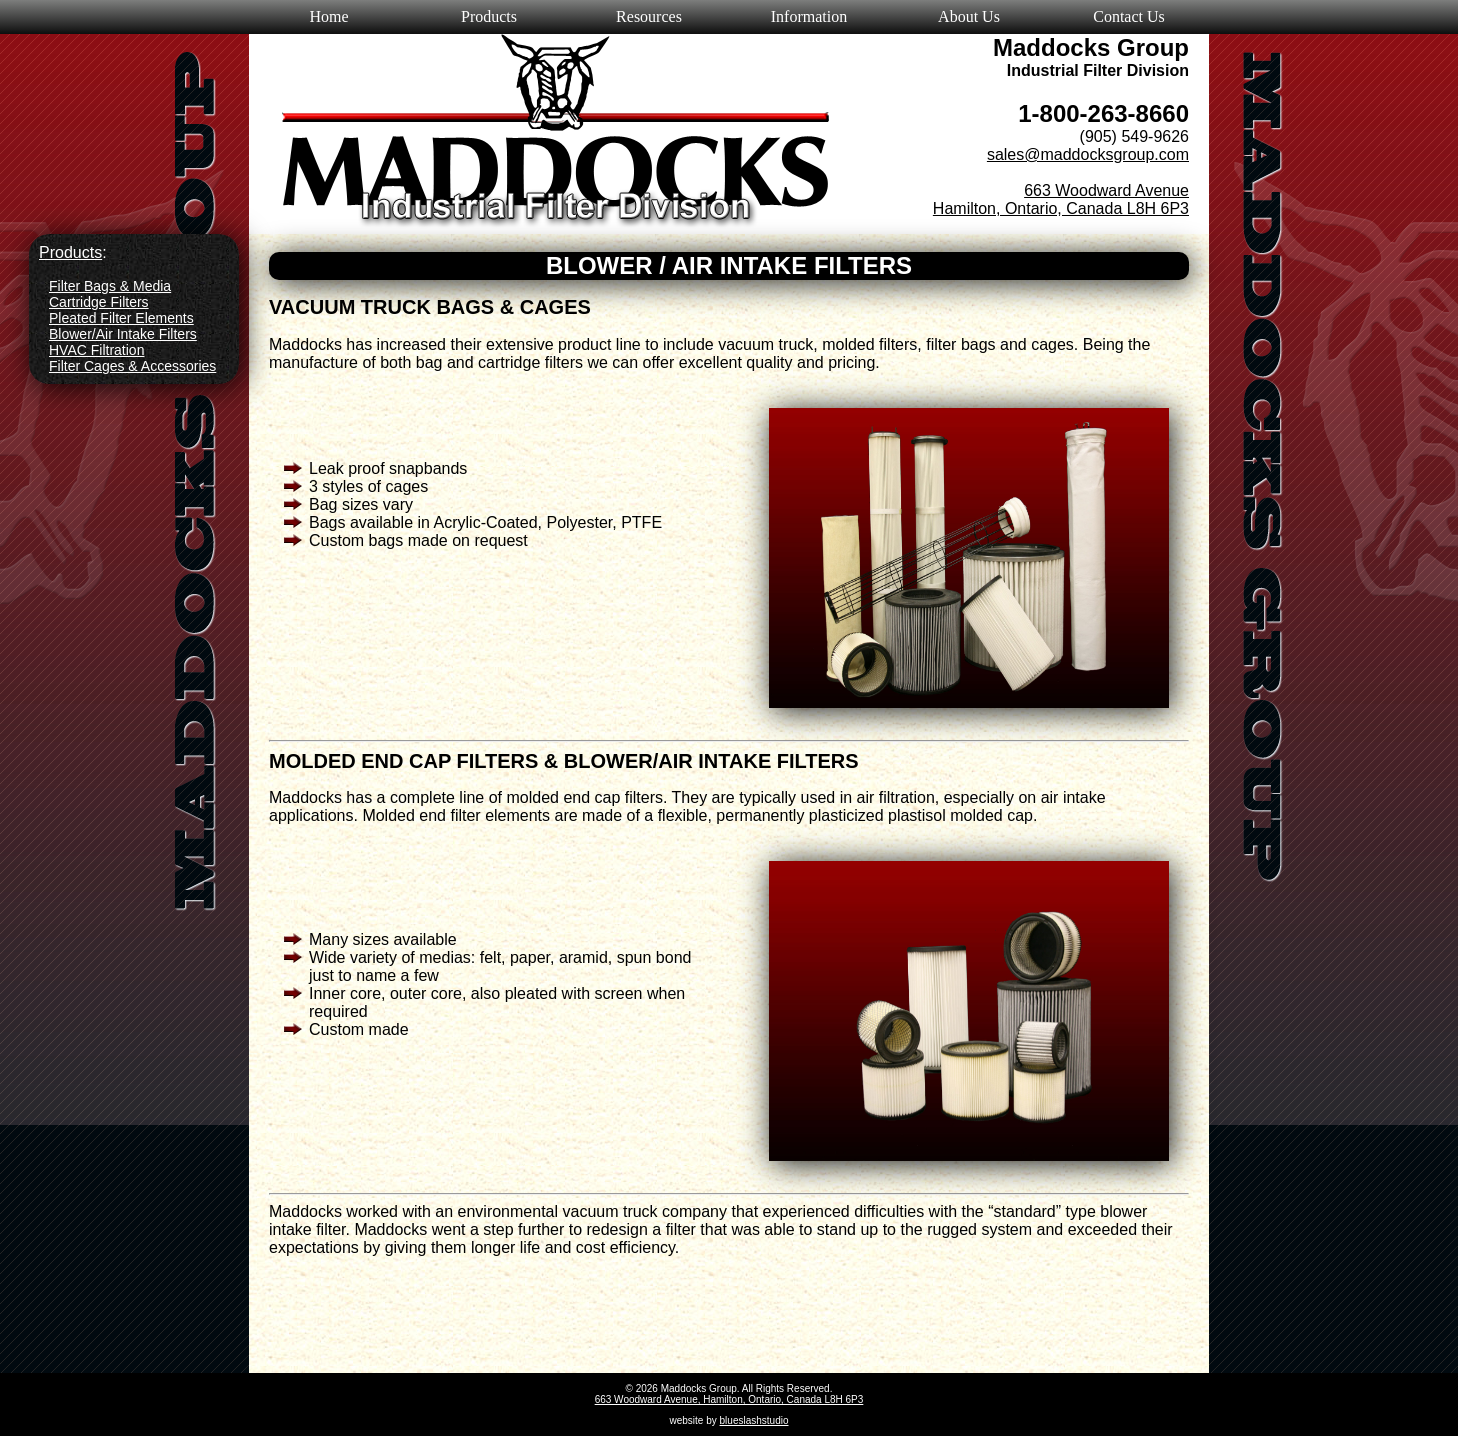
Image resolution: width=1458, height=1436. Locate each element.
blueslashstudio (754, 1420)
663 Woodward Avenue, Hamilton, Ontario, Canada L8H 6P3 (729, 1399)
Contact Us (1129, 16)
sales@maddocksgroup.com (1088, 154)
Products (489, 16)
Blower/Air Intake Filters (123, 334)
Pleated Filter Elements (121, 318)
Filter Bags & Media (110, 286)
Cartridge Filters (99, 302)
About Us (969, 16)
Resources (649, 16)
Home (328, 16)
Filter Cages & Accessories (132, 366)
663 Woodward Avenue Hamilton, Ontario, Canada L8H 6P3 (1061, 199)
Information (809, 16)
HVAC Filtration (96, 350)
